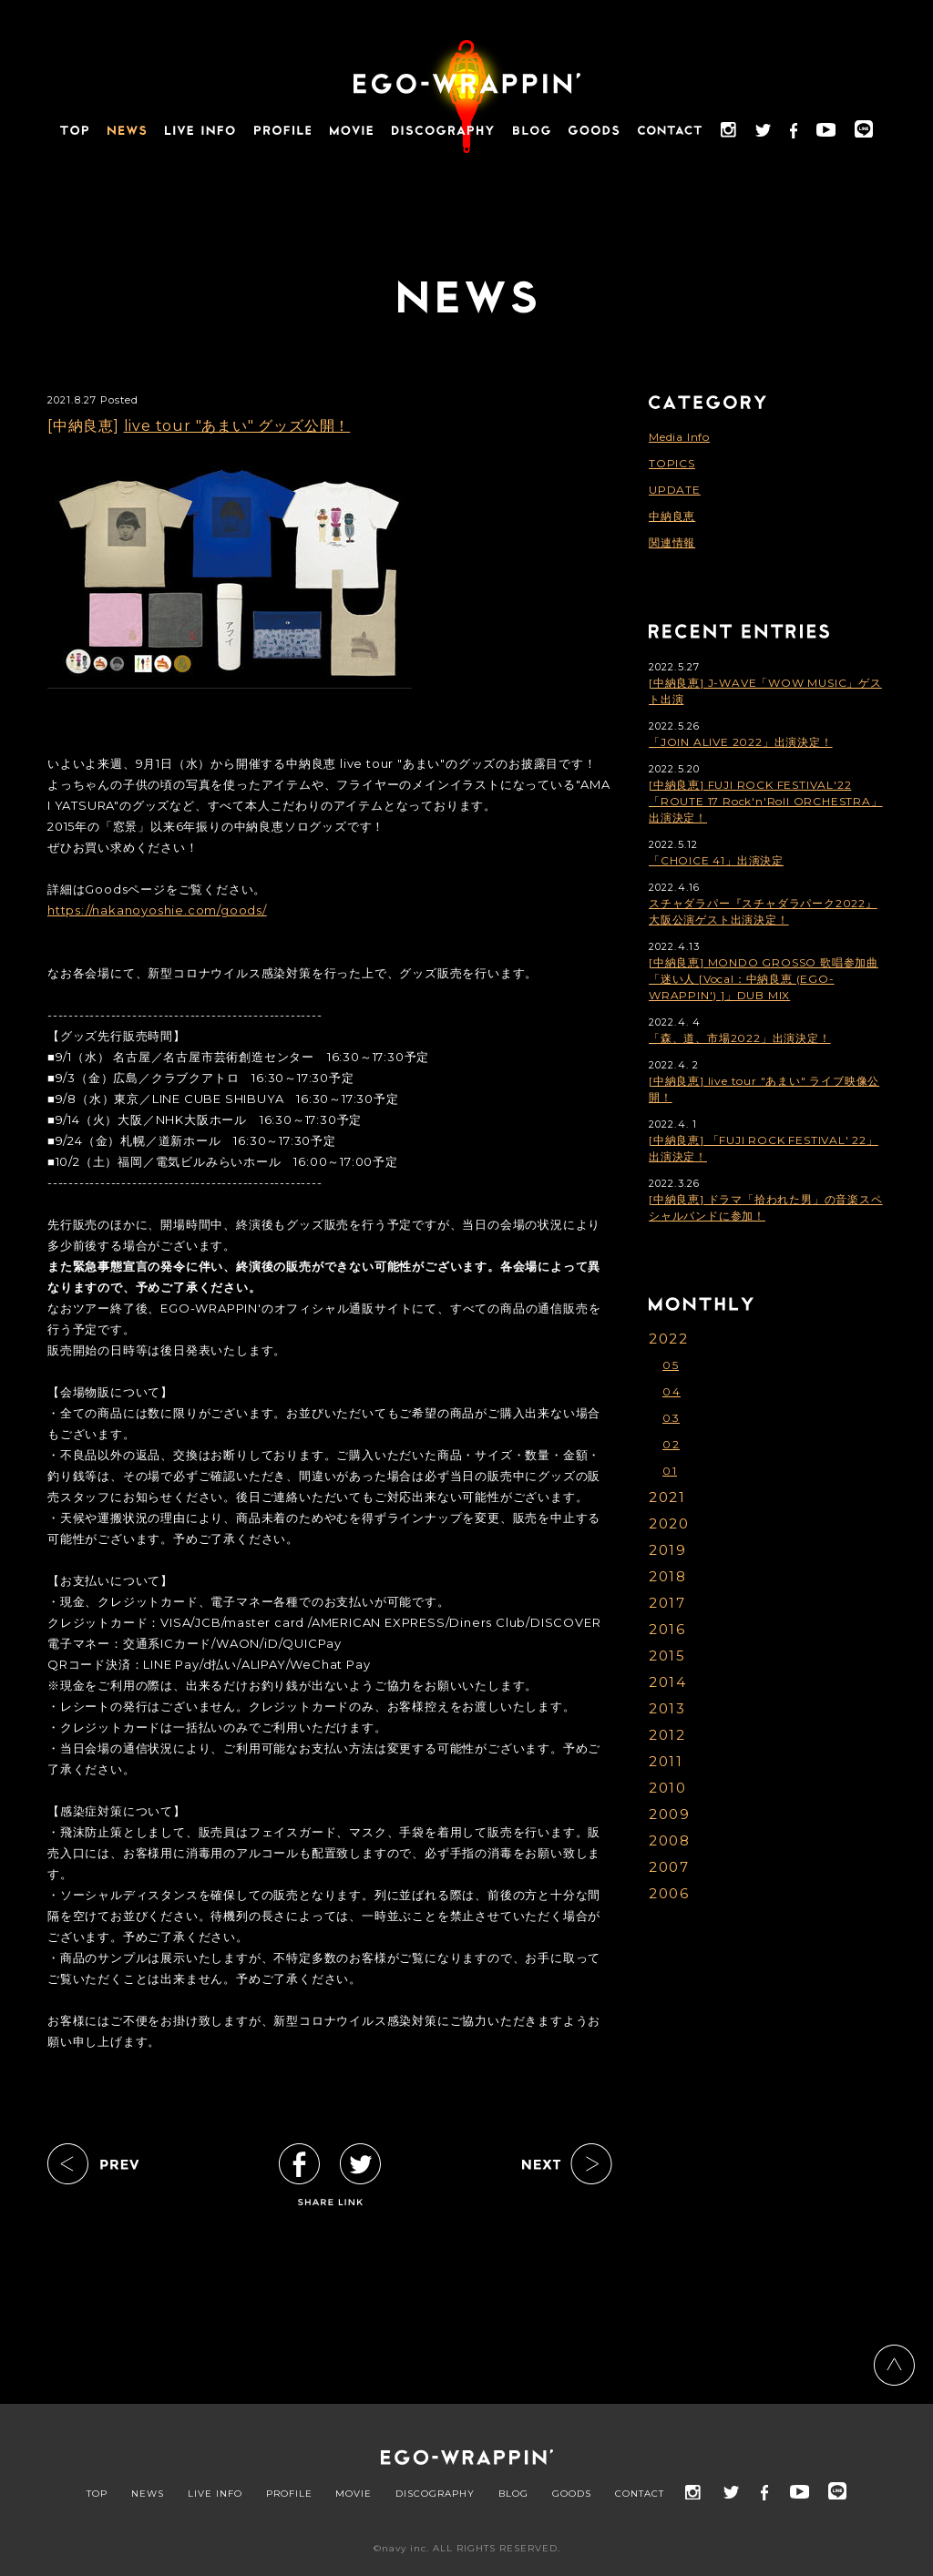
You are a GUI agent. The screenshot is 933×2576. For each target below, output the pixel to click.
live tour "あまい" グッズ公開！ (237, 425)
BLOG (513, 2494)
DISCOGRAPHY (435, 2494)
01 (669, 1470)
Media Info (679, 437)
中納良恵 (672, 516)
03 (671, 1418)
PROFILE (289, 2494)
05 (670, 1365)
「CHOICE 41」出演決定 (716, 860)
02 (671, 1444)
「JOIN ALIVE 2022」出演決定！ (741, 742)
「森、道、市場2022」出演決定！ (740, 1038)
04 (671, 1391)
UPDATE (675, 489)
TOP (97, 2494)
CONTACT (639, 2494)
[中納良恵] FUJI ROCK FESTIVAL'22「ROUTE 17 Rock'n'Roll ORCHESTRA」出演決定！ (766, 801)
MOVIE (353, 2494)
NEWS (147, 2494)
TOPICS (672, 463)
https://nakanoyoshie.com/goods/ (157, 910)
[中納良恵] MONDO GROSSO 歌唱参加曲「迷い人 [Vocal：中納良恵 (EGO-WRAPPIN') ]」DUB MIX (763, 979)
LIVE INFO (215, 2494)
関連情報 (672, 542)
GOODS (571, 2494)
